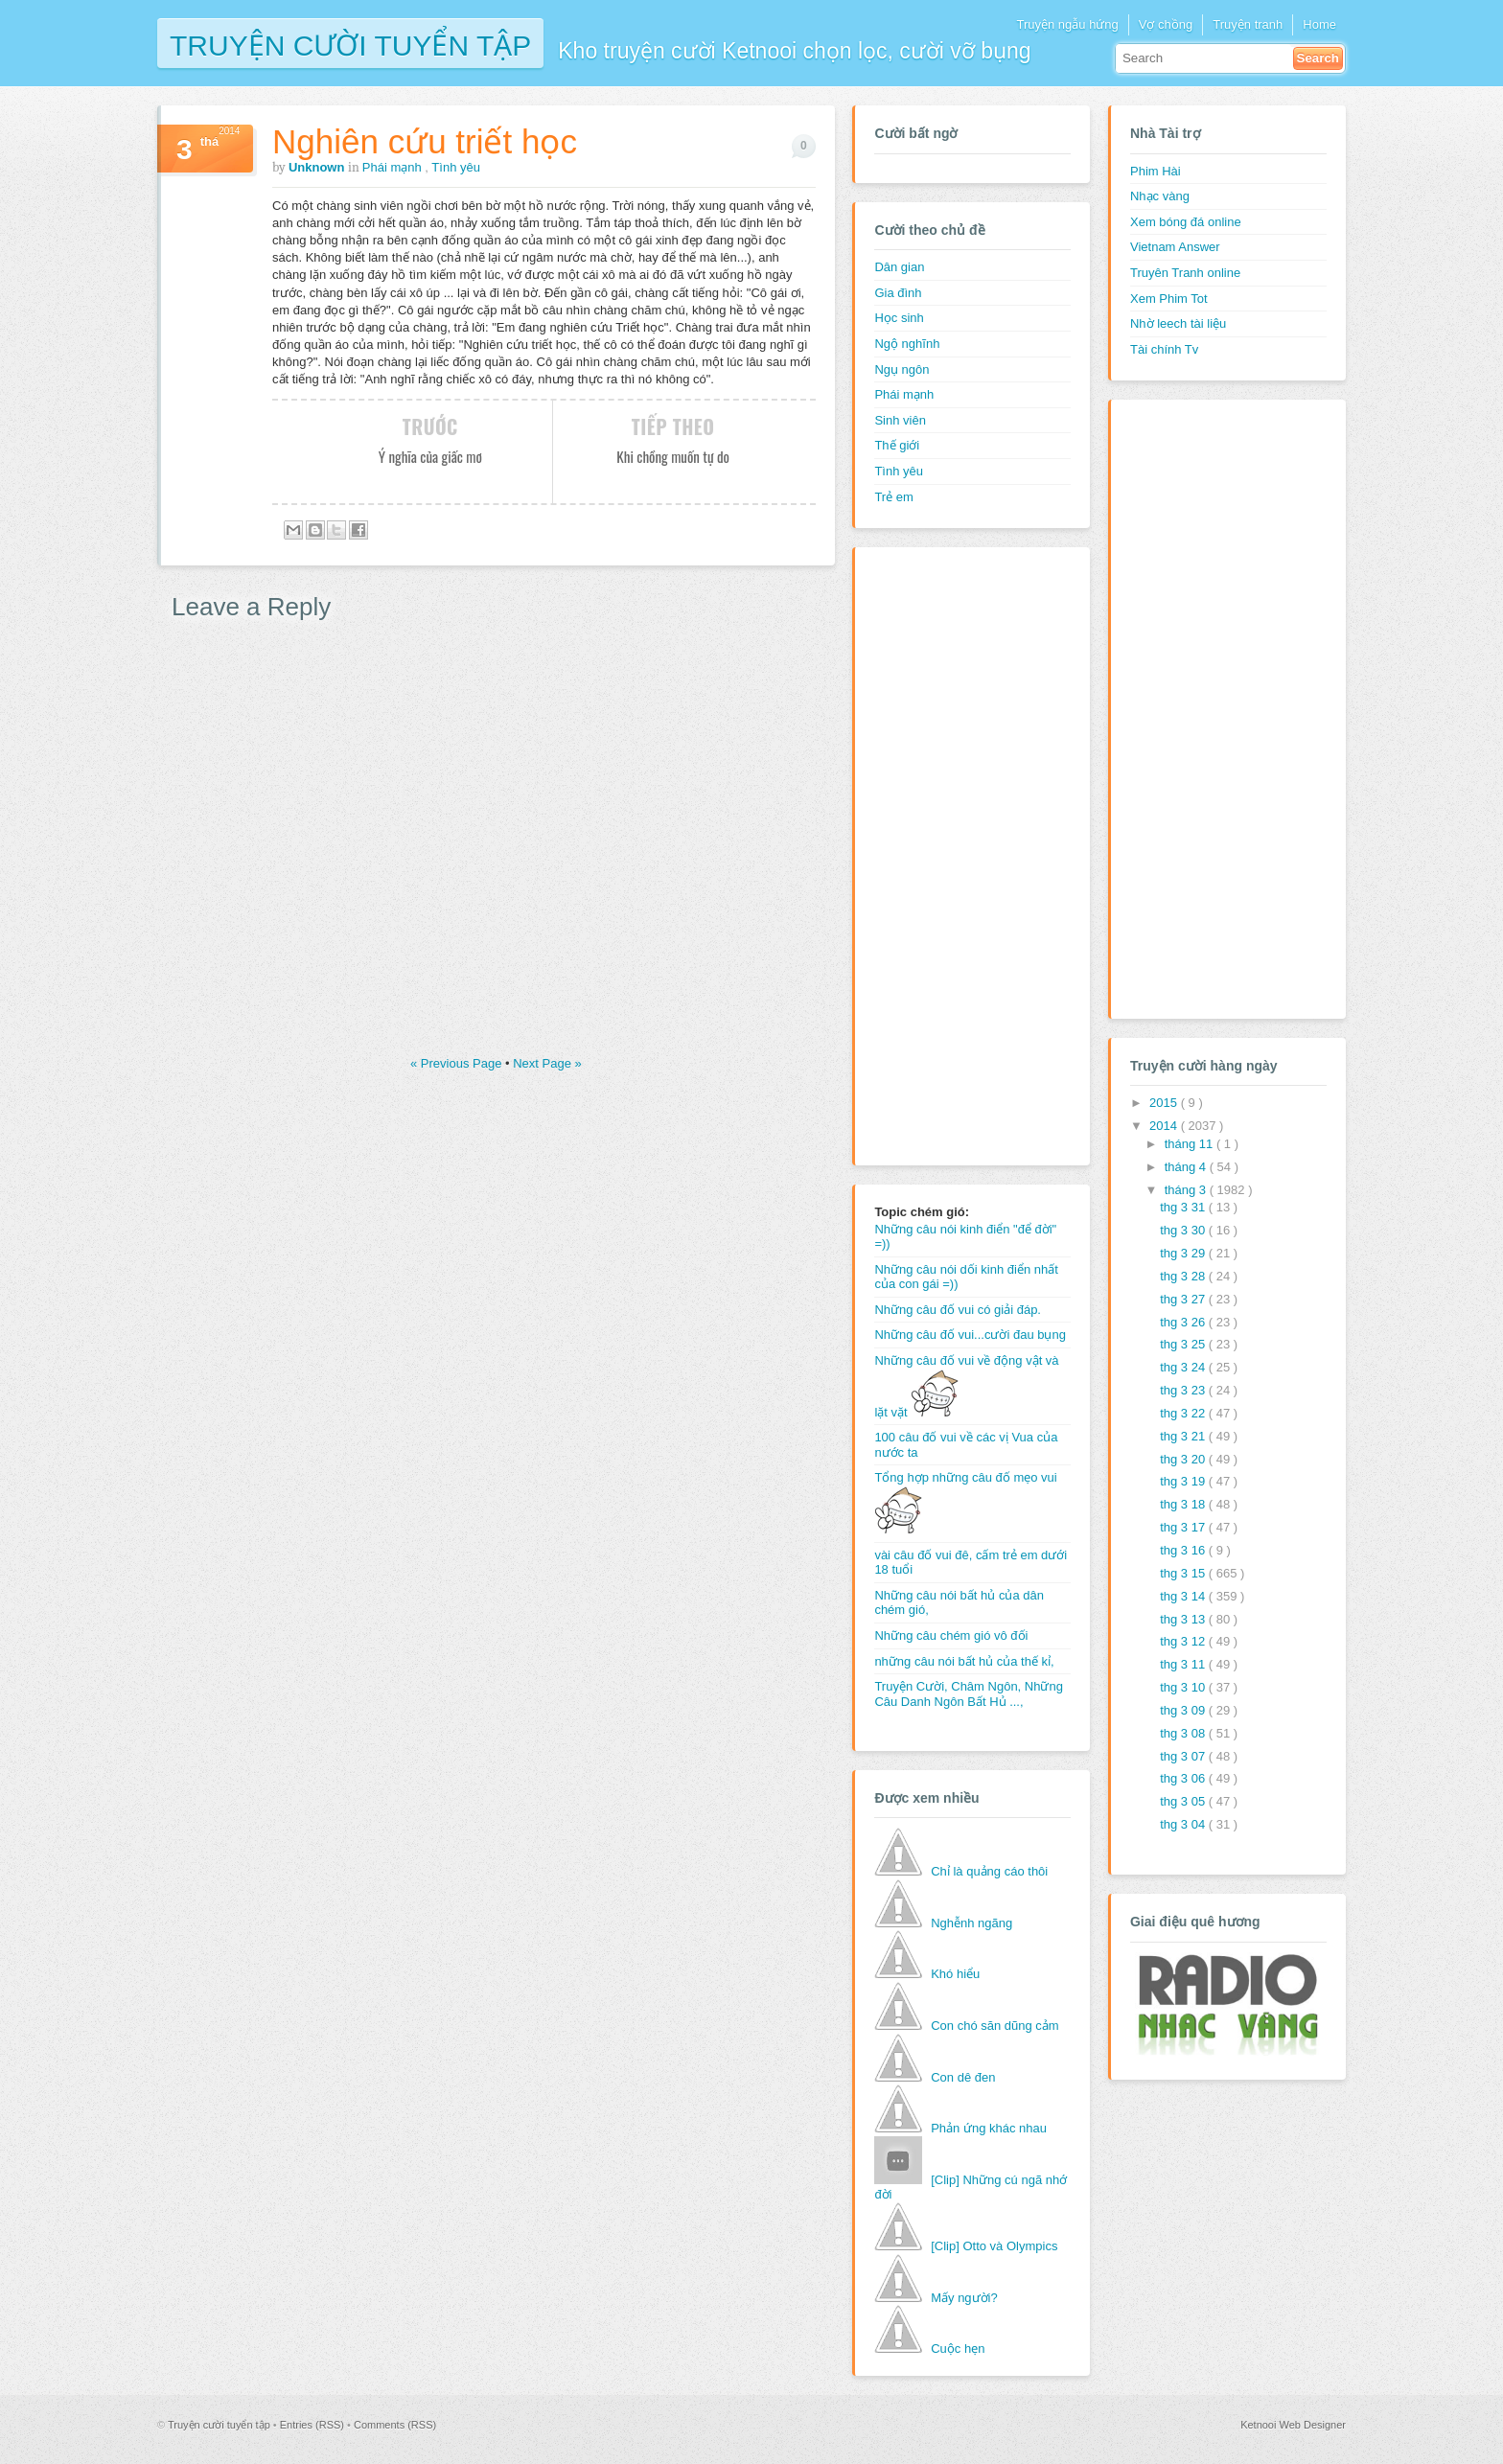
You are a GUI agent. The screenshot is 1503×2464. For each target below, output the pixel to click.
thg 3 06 (1184, 1778)
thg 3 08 (1184, 1733)
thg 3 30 (1184, 1230)
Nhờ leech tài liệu (1178, 323)
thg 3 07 (1184, 1756)
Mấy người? (964, 2298)
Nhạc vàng (1160, 196)
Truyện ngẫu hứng (1067, 24)
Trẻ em (893, 497)
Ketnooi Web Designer (1293, 2424)
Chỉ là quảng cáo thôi (989, 1871)
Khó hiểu (955, 1974)
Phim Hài (1155, 171)
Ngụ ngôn (901, 369)
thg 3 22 (1184, 1413)
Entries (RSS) (313, 2424)
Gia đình (897, 293)
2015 (1165, 1102)
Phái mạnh (394, 167)
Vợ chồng (1165, 24)
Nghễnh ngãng (971, 1923)
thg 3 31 (1184, 1207)
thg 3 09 (1184, 1710)
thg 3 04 (1184, 1824)
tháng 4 (1187, 1167)
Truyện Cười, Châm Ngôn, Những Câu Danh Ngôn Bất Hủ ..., (968, 1694)
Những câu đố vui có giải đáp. (957, 1309)
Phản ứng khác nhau (989, 2128)
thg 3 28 (1184, 1276)
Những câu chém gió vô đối (951, 1635)
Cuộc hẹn (957, 2348)
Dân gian (899, 267)
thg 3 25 (1184, 1344)
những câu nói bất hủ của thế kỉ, (963, 1661)
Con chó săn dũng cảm (994, 2025)
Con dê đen (963, 2077)
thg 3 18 (1184, 1504)
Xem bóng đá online (1185, 222)
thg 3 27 (1184, 1299)
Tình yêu (455, 167)
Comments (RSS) (395, 2424)
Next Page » (547, 1063)
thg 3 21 (1184, 1436)
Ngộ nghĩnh (906, 343)
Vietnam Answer (1175, 247)
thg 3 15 (1184, 1573)
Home (1319, 24)
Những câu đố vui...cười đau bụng (970, 1334)
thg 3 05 (1184, 1801)
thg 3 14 (1184, 1596)
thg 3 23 (1184, 1390)
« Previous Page (457, 1063)
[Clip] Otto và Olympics (994, 2246)
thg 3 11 (1184, 1664)
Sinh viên (899, 420)
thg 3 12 (1184, 1641)
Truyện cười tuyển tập (350, 44)
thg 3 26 (1184, 1322)
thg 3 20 (1184, 1459)
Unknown (318, 167)
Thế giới (896, 445)
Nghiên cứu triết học (424, 141)
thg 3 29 (1184, 1253)
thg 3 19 (1184, 1481)
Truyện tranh (1248, 24)
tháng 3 (1187, 1190)
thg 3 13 (1184, 1619)
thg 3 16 (1184, 1550)
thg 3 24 (1184, 1367)
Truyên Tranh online (1185, 272)
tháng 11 (1190, 1144)
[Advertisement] (951, 853)
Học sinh (898, 318)
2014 (1165, 1125)
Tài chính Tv (1164, 349)
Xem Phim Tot (1169, 298)
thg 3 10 (1184, 1687)
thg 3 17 (1184, 1527)
